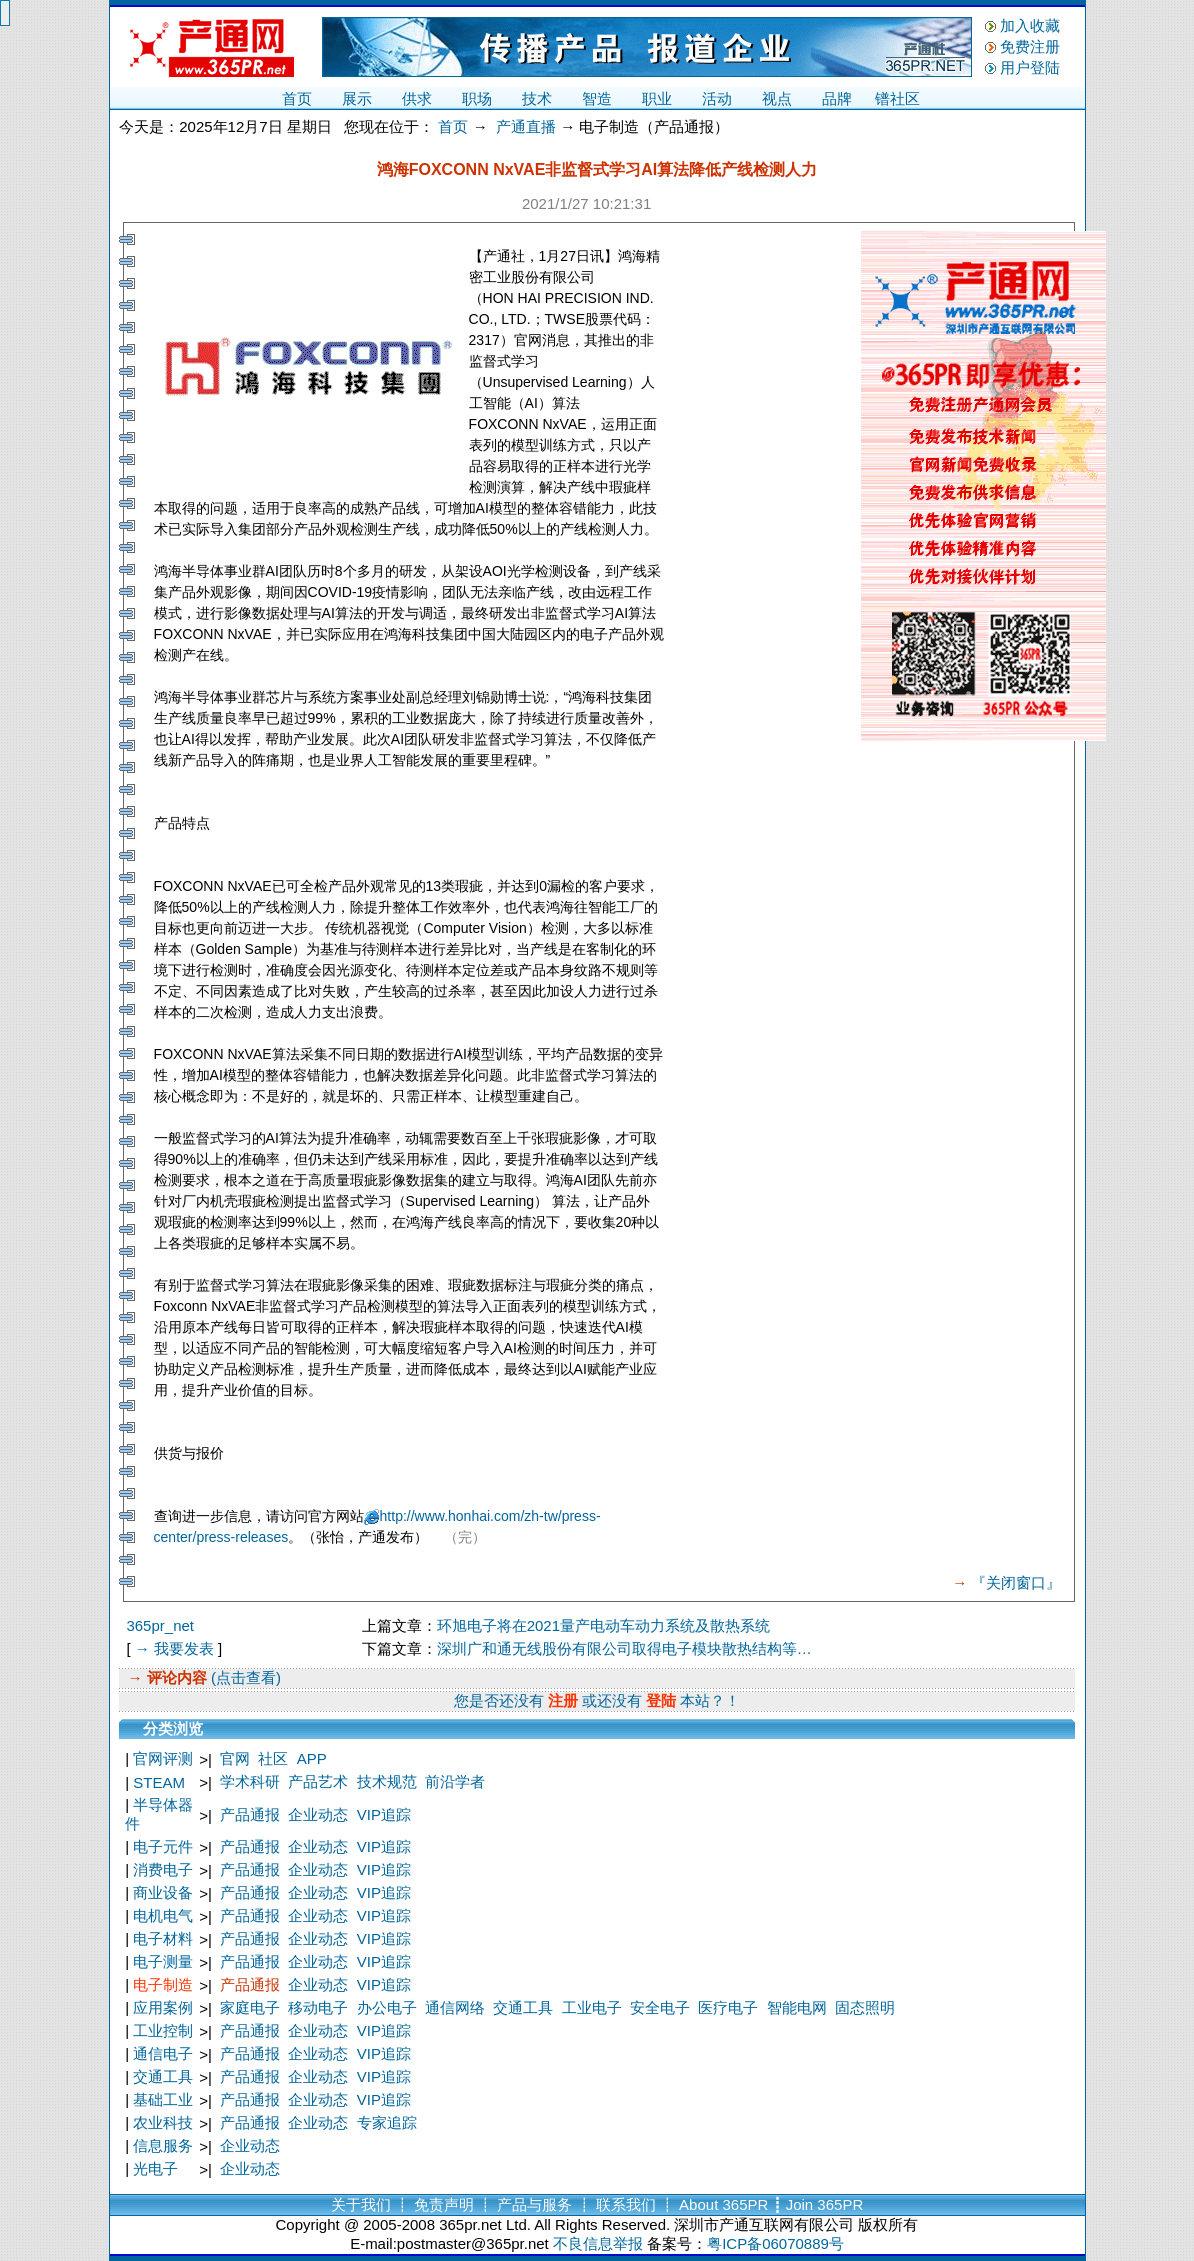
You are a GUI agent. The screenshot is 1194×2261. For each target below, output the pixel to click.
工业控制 (163, 2030)
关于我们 (361, 2204)
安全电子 (660, 2007)
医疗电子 (728, 2007)
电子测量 (163, 1961)
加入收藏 (1030, 25)
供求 (417, 98)
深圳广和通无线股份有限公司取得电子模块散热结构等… (624, 1648)
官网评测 (163, 1758)
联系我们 (626, 2204)
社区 (273, 1758)
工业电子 (592, 2007)
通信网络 (455, 2007)
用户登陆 (1030, 67)
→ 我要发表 (174, 1648)
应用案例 (163, 2007)
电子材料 (163, 1938)
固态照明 (865, 2007)
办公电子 (387, 2007)
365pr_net (160, 1625)
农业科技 (163, 2122)
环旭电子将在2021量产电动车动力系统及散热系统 (603, 1625)
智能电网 (797, 2007)
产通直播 (526, 126)
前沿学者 (455, 1781)
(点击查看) (244, 1677)
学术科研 (250, 1781)
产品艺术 (318, 1781)
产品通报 (250, 1814)
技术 (537, 98)
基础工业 (163, 2099)
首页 (297, 98)
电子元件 (163, 1846)
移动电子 (318, 2007)
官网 (235, 1758)
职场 (477, 98)
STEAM (159, 1782)
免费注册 (1030, 46)
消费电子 (163, 1869)
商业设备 (163, 1892)
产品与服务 (534, 2204)
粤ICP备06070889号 (775, 2243)
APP (312, 1758)
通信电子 (163, 2053)
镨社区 (897, 98)
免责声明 (444, 2204)
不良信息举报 (598, 2243)
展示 (357, 98)
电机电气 (163, 1915)
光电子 (155, 2168)
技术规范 (387, 1781)
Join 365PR (825, 2204)
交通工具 (523, 2007)
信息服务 (163, 2145)
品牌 (837, 98)
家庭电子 (250, 2007)
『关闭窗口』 (1016, 1582)
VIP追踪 (384, 1814)
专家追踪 (387, 2122)
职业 (657, 98)
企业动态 (318, 1814)
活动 (717, 98)
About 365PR (723, 2204)
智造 (597, 98)
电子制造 (163, 1984)
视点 (777, 98)
